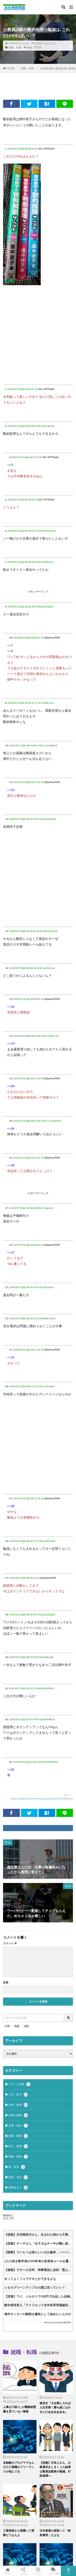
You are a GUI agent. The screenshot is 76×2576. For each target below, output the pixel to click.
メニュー (38, 2570)
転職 (17, 2026)
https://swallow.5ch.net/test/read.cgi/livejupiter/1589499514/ (42, 1798)
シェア (22, 2571)
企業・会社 (18, 2126)
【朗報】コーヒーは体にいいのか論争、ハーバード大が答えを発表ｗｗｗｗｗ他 (38, 2252)
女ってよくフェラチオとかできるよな (30, 2278)
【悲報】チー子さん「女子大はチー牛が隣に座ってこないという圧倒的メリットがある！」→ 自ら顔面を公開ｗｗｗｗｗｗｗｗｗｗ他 (38, 2243)
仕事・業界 (18, 2105)
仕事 (7, 2026)
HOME (11, 68)
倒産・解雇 (18, 2136)
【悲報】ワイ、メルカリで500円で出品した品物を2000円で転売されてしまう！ (38, 2296)
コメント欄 (53, 2570)
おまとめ (8, 2218)
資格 (26, 2026)
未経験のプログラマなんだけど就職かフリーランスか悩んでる (18, 2467)
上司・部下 (18, 2095)
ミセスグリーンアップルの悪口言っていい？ (34, 2287)
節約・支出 (18, 2177)
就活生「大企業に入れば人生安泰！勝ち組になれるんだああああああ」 (55, 2407)
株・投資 (17, 2167)
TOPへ (68, 2570)
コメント (10, 1943)
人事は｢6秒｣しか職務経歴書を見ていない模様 (19, 2409)
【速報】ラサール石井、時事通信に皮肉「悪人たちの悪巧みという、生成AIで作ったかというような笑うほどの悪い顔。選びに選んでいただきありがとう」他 (38, 2270)
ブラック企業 (19, 2084)
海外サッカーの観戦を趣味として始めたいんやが (37, 2314)
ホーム (7, 2570)
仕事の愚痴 (18, 2115)
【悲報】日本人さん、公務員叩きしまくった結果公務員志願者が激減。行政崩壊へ (55, 2469)
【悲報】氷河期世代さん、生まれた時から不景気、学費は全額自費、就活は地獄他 (38, 2234)
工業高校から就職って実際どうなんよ (18, 2532)
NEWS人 (8, 2215)
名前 (5, 1982)
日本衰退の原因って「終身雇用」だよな (55, 2532)
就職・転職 (14, 47)
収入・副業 (18, 2146)
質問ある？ (18, 2188)
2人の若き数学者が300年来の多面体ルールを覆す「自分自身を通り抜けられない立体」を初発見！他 (38, 2261)
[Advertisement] (38, 86)
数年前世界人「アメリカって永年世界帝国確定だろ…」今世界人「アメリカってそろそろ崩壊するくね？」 (38, 2305)
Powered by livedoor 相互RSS (57, 2322)
